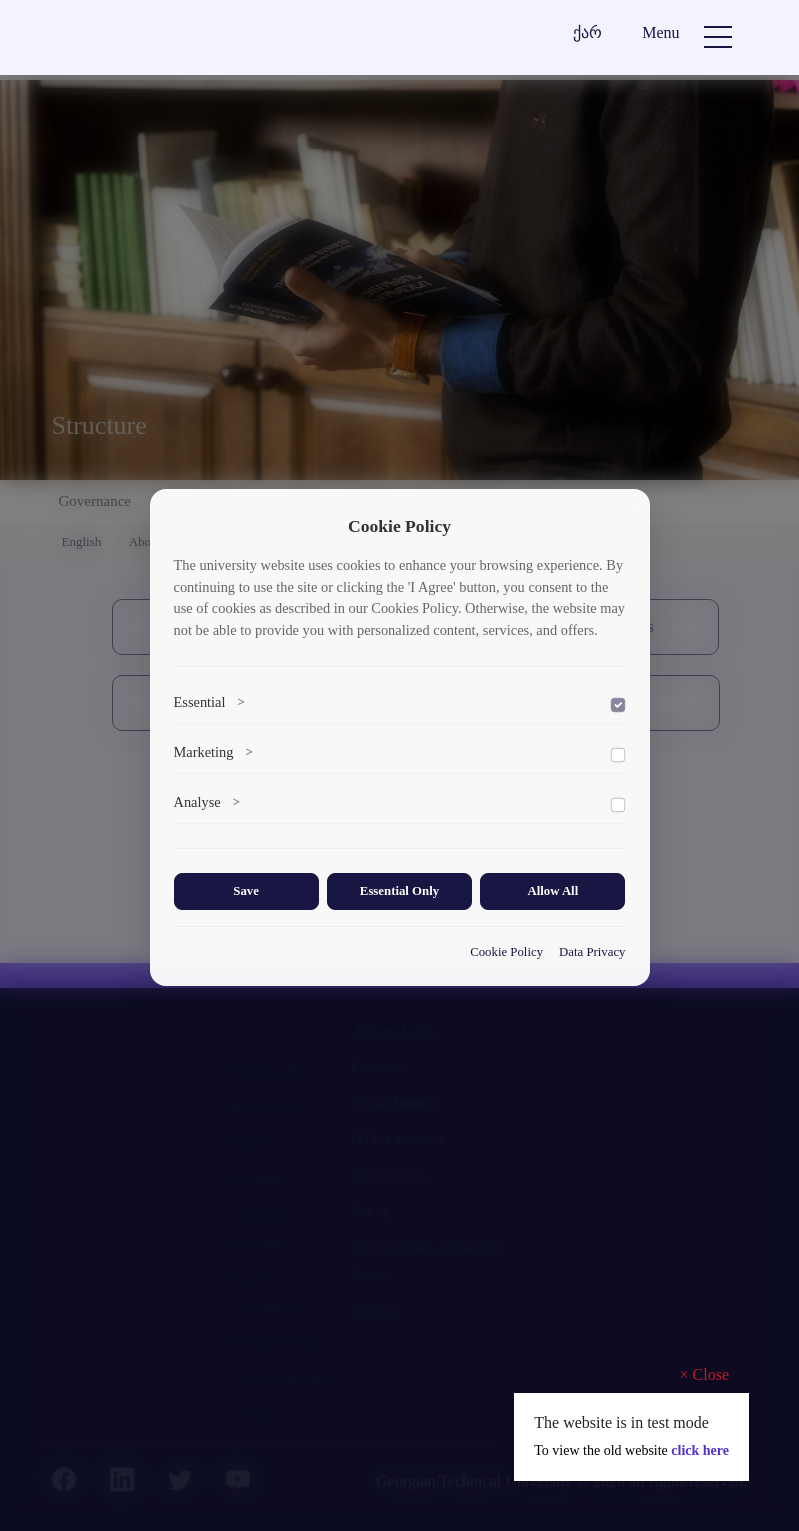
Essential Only (399, 891)
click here (700, 1450)
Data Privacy (592, 952)
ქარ (587, 32)
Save (246, 891)
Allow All (552, 891)
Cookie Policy (506, 952)
